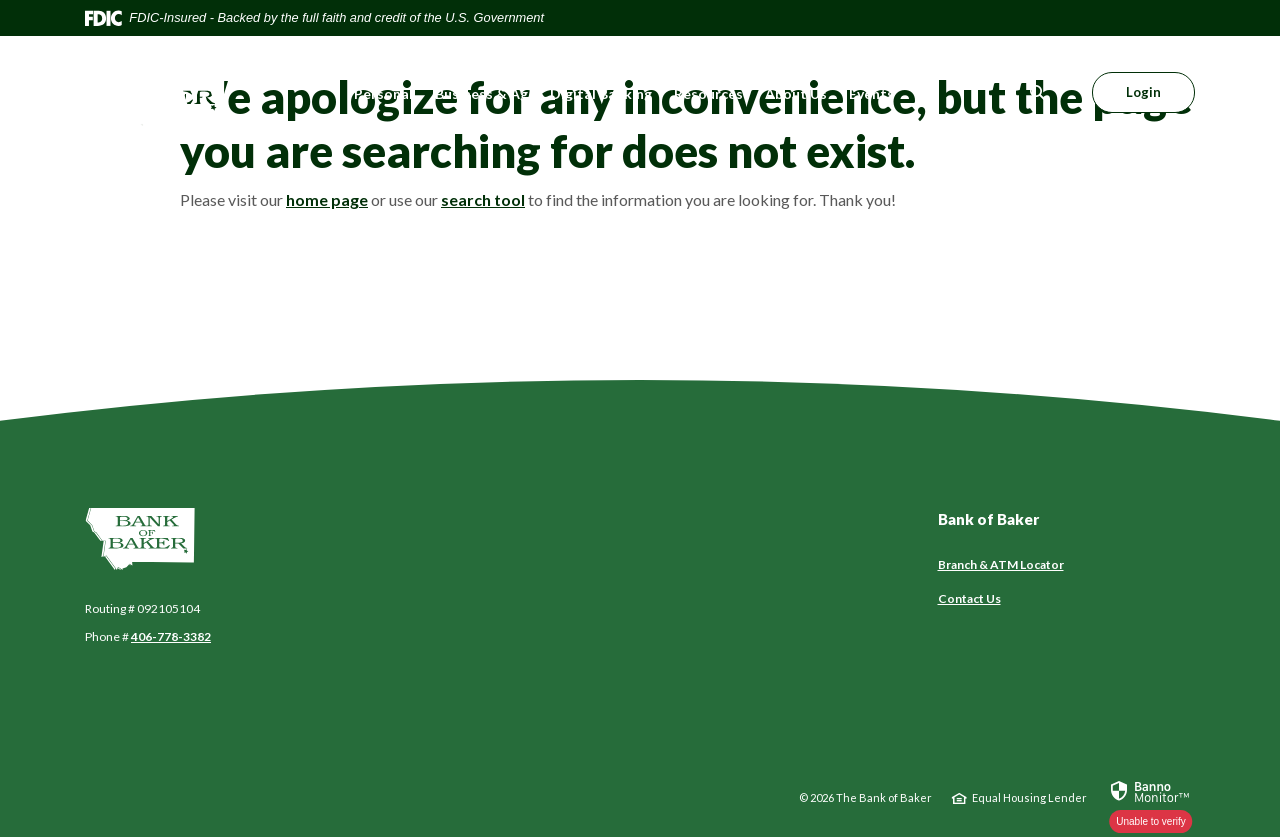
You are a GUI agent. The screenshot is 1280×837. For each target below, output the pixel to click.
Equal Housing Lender (1029, 797)
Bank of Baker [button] (988, 519)
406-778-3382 (171, 636)
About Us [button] (796, 93)
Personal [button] (383, 93)
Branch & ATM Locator (1001, 564)
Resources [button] (708, 93)
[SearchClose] (1038, 92)
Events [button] (871, 93)
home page (327, 199)
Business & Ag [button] (481, 93)
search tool (483, 199)
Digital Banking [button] (601, 93)
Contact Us (969, 598)
